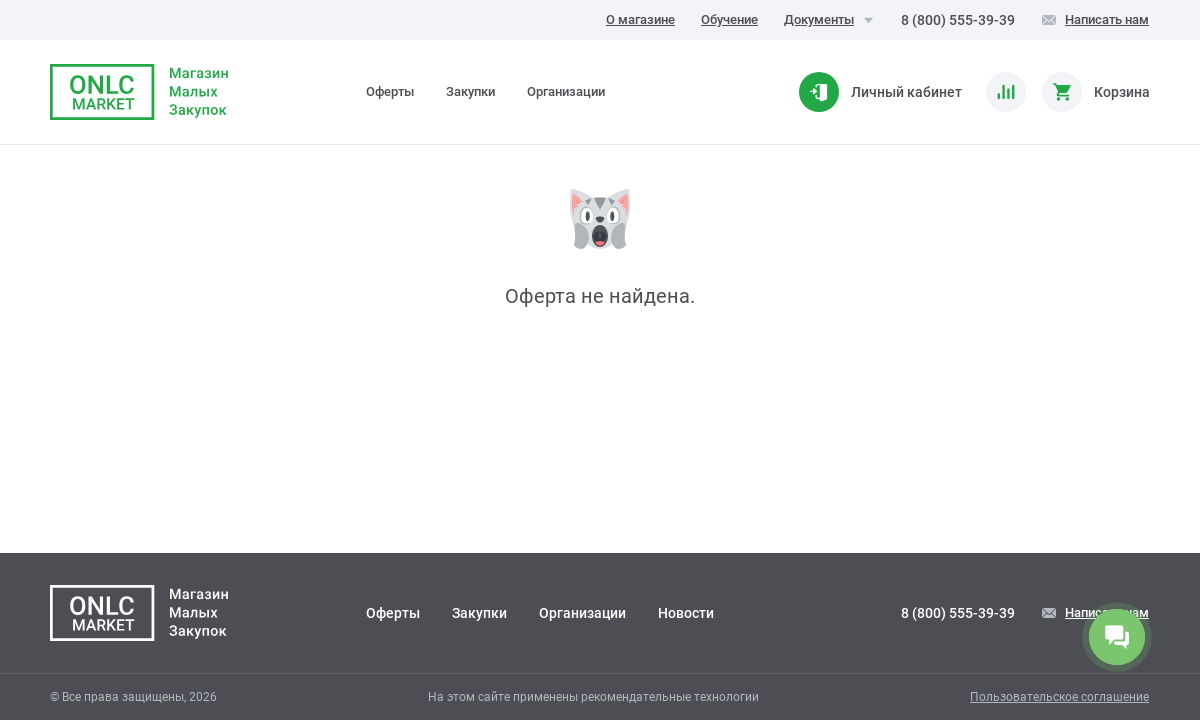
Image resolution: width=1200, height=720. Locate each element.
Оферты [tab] (390, 91)
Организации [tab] (566, 91)
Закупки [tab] (470, 91)
